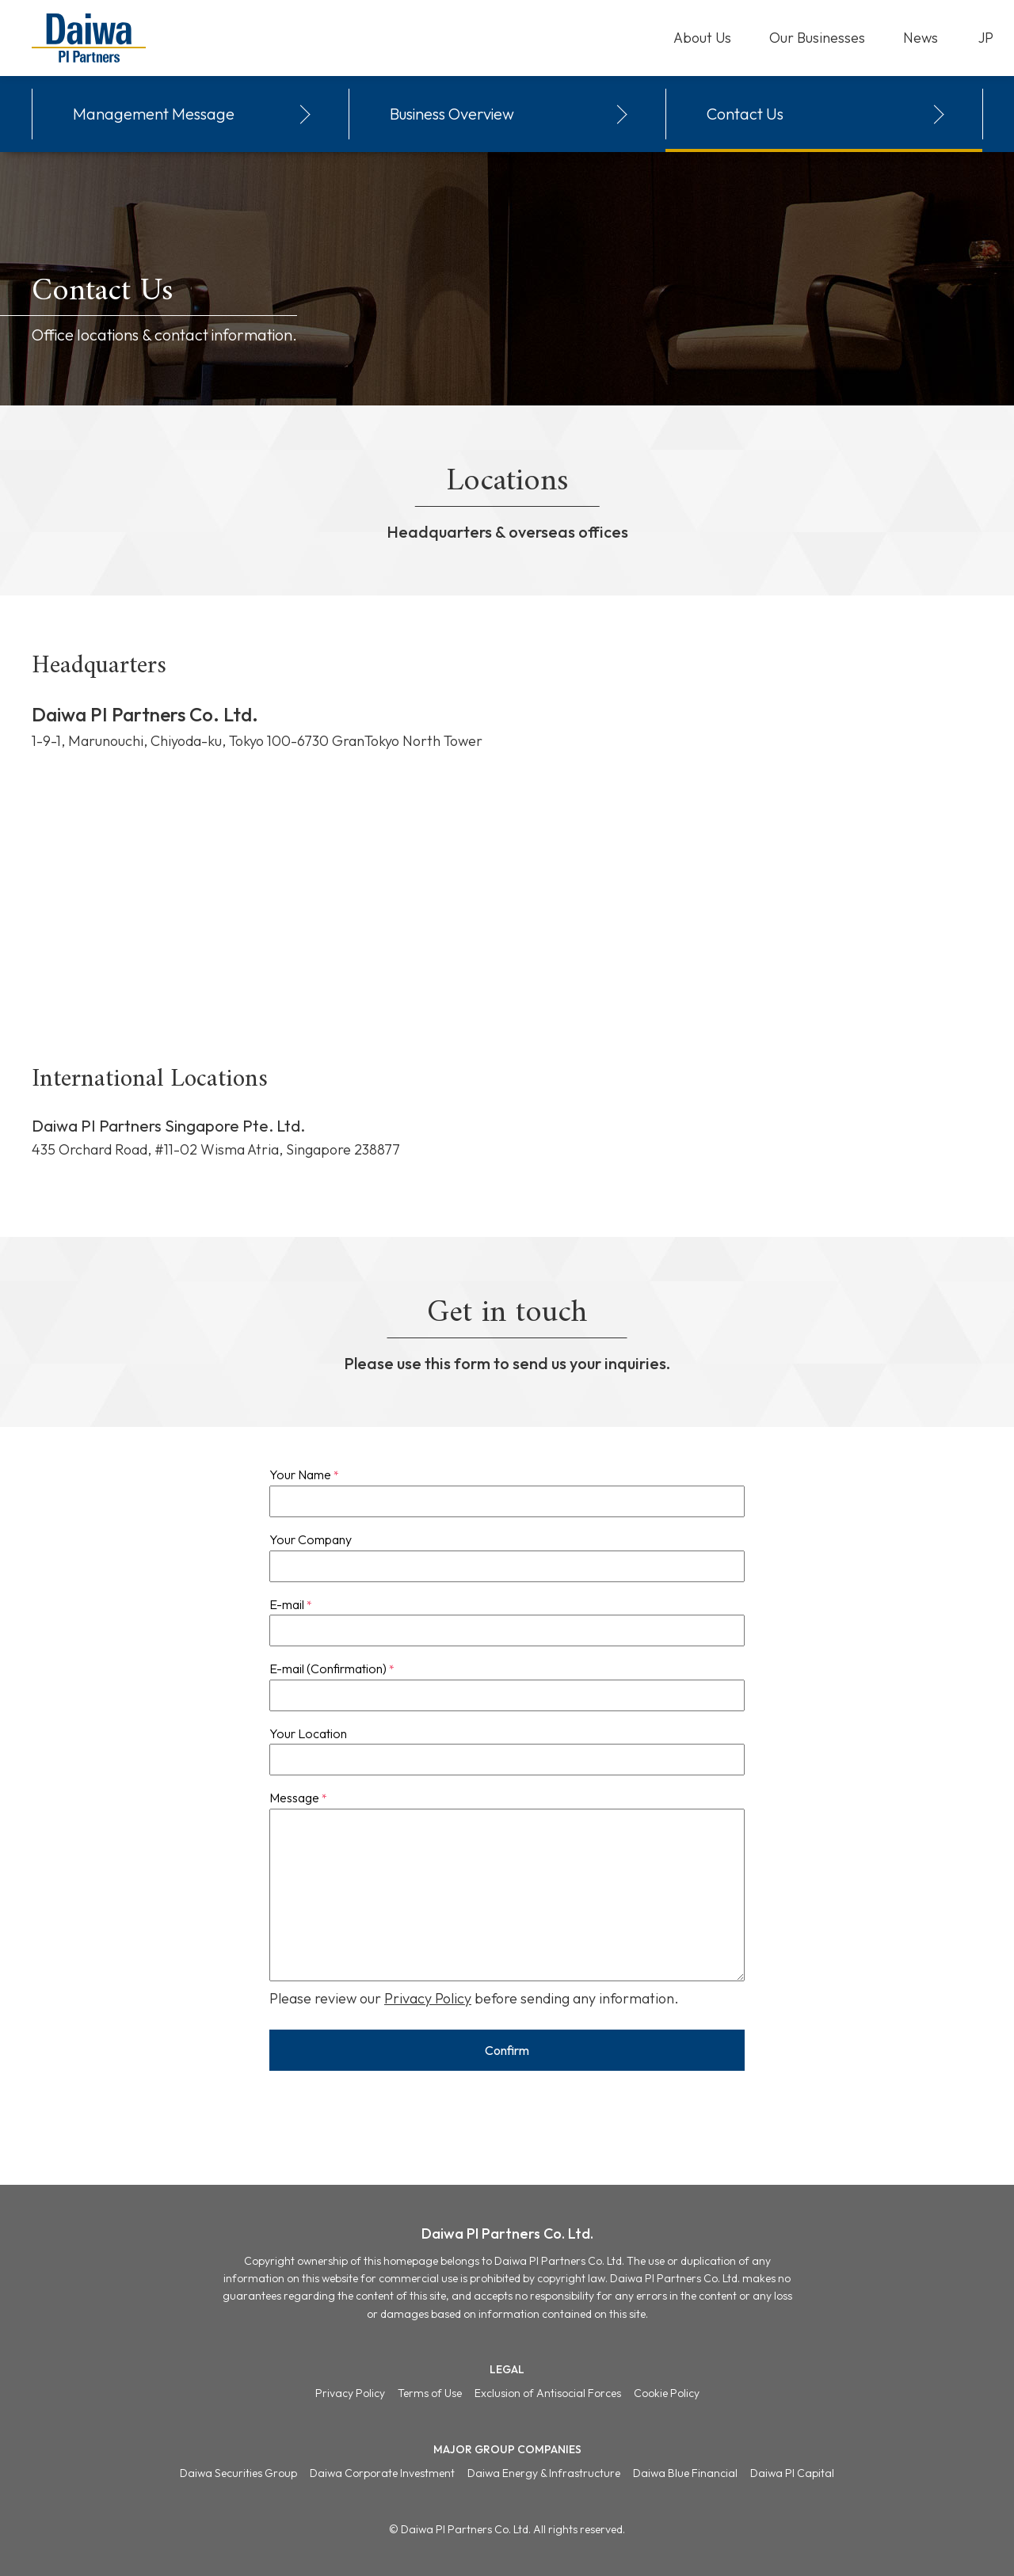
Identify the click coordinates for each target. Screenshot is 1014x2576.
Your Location (308, 1733)
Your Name (304, 1474)
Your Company (310, 1539)
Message (298, 1797)
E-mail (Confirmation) (332, 1668)
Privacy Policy (427, 1998)
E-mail (290, 1604)
